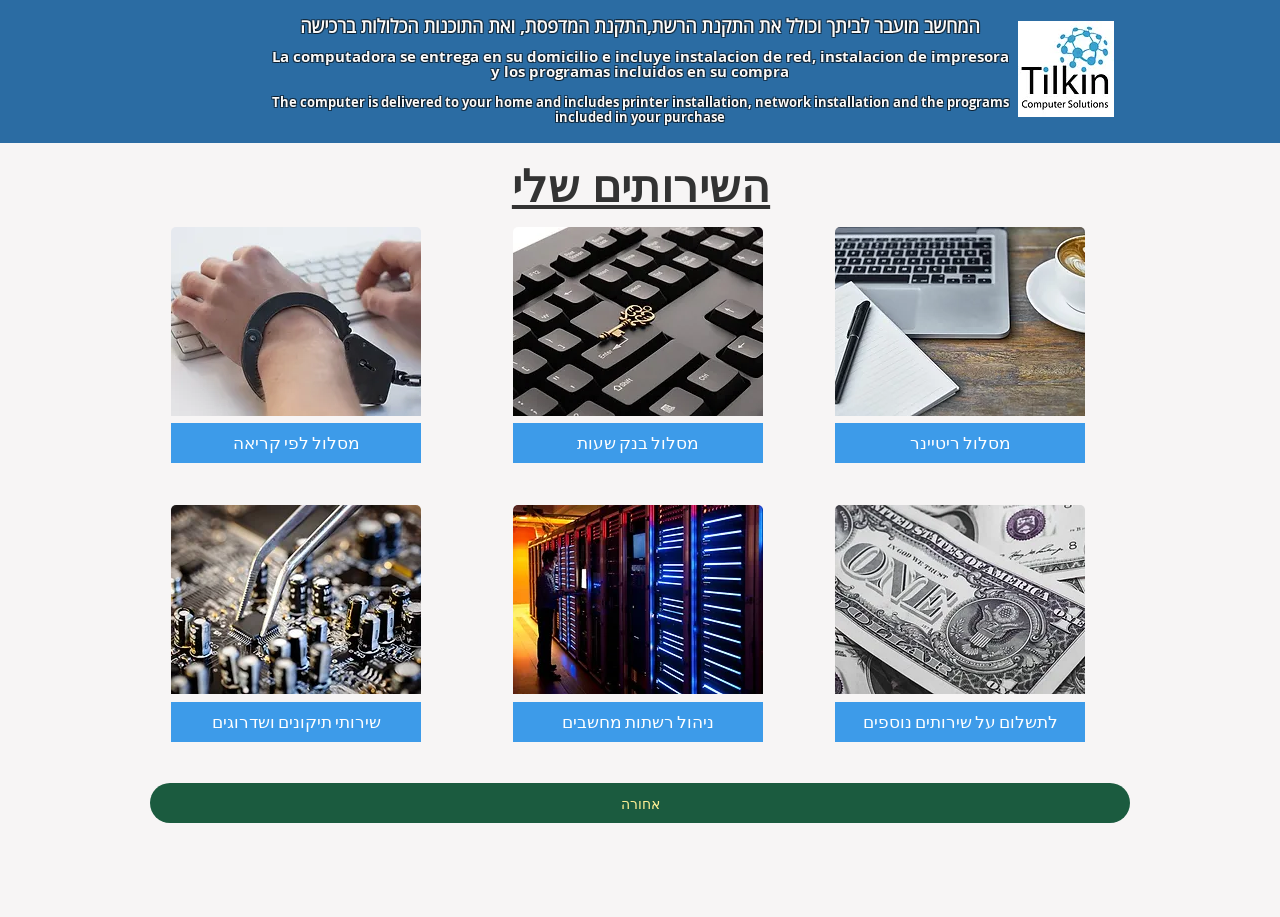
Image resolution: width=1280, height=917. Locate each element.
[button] (960, 722)
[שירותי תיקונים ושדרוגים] (296, 722)
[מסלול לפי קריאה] (296, 443)
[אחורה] (640, 803)
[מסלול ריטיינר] (960, 443)
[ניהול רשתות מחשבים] (638, 722)
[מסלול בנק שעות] (638, 443)
